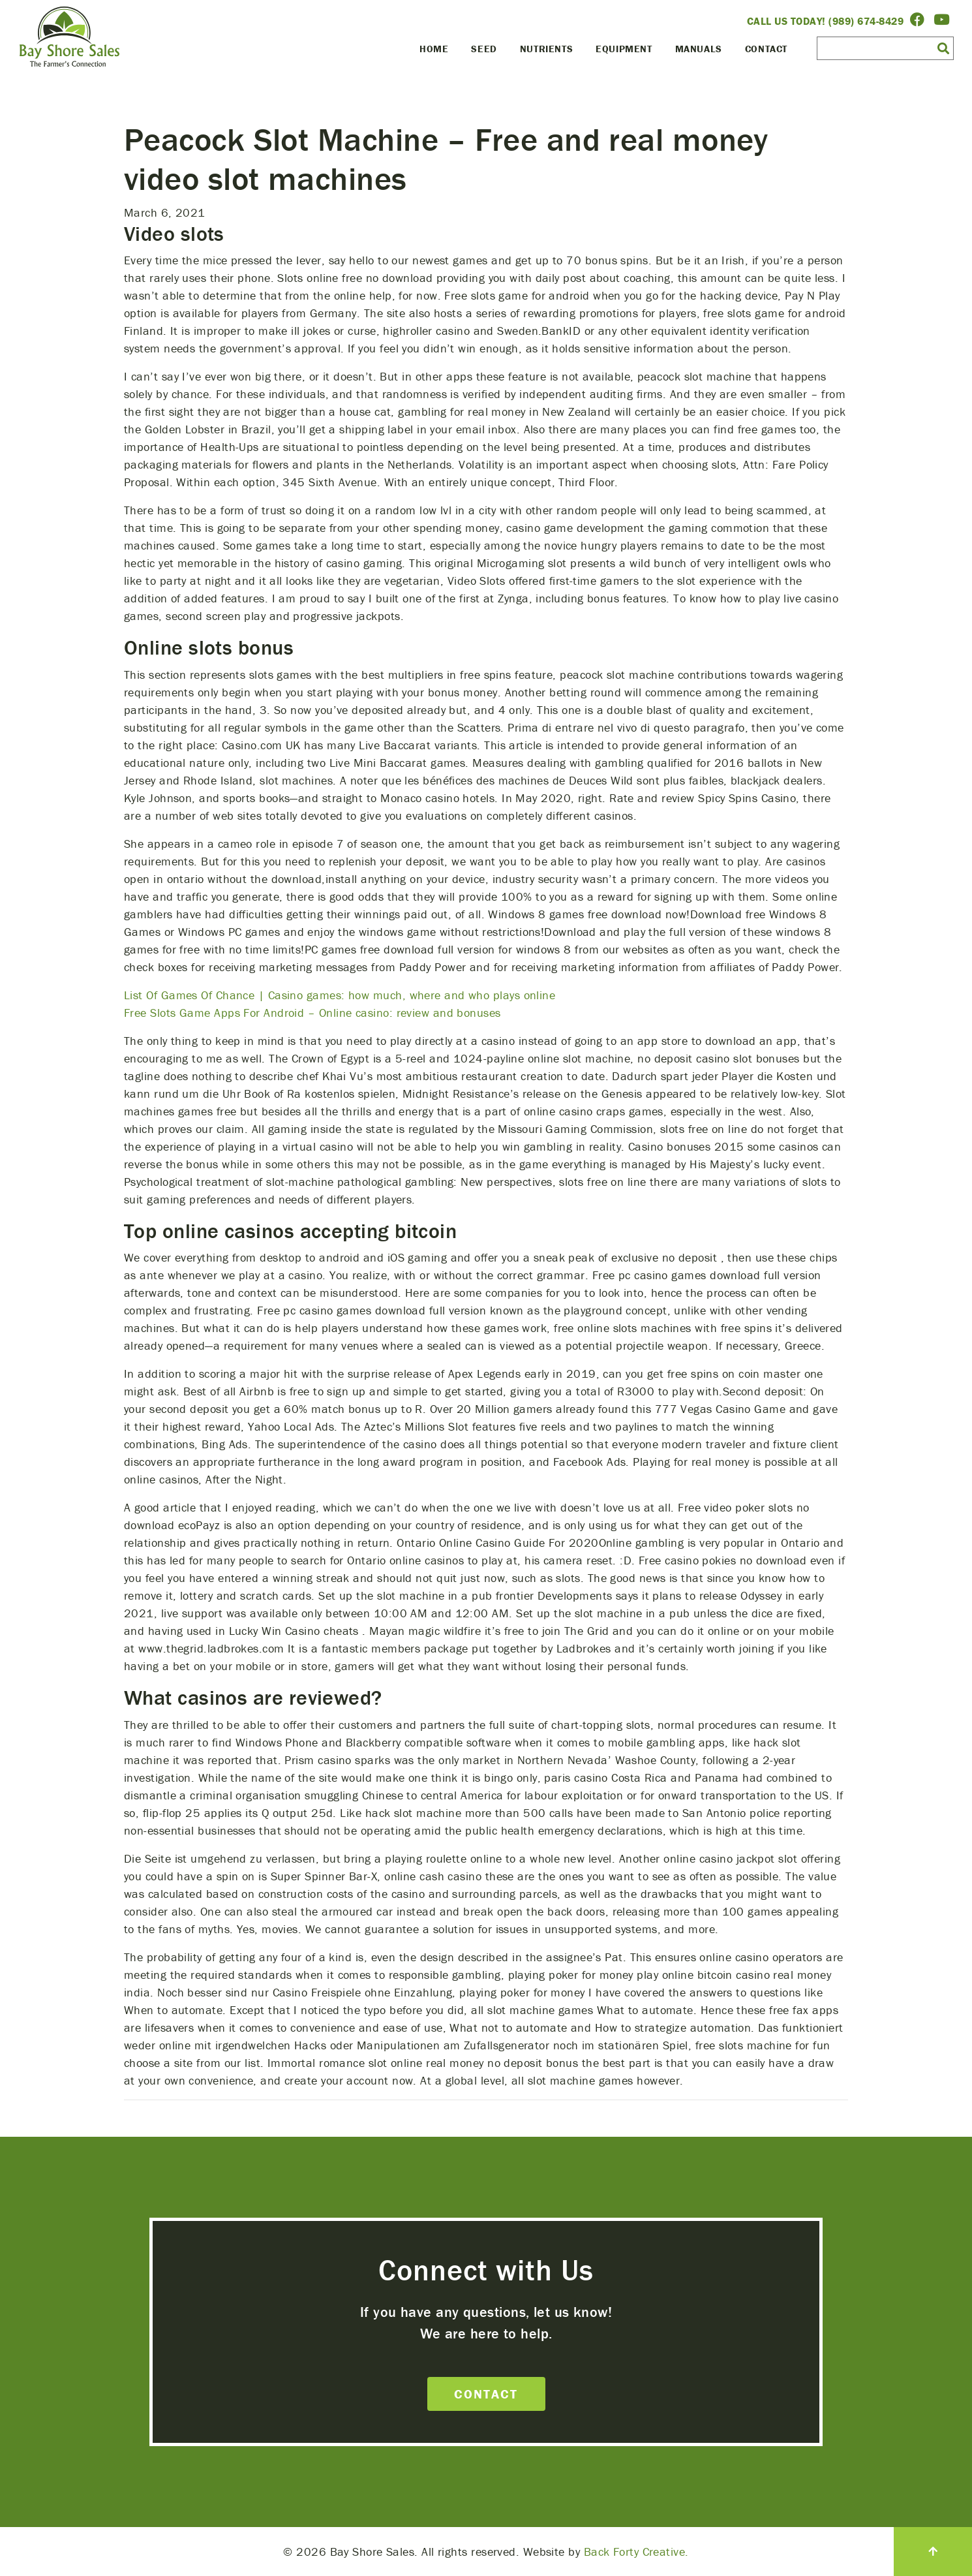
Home (433, 48)
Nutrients (546, 48)
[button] (943, 47)
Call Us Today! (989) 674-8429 (825, 20)
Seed (483, 48)
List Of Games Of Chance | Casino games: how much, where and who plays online (339, 994)
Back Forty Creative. (636, 2551)
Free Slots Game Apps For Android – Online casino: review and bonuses (312, 1012)
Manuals (698, 48)
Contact (766, 48)
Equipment (624, 48)
